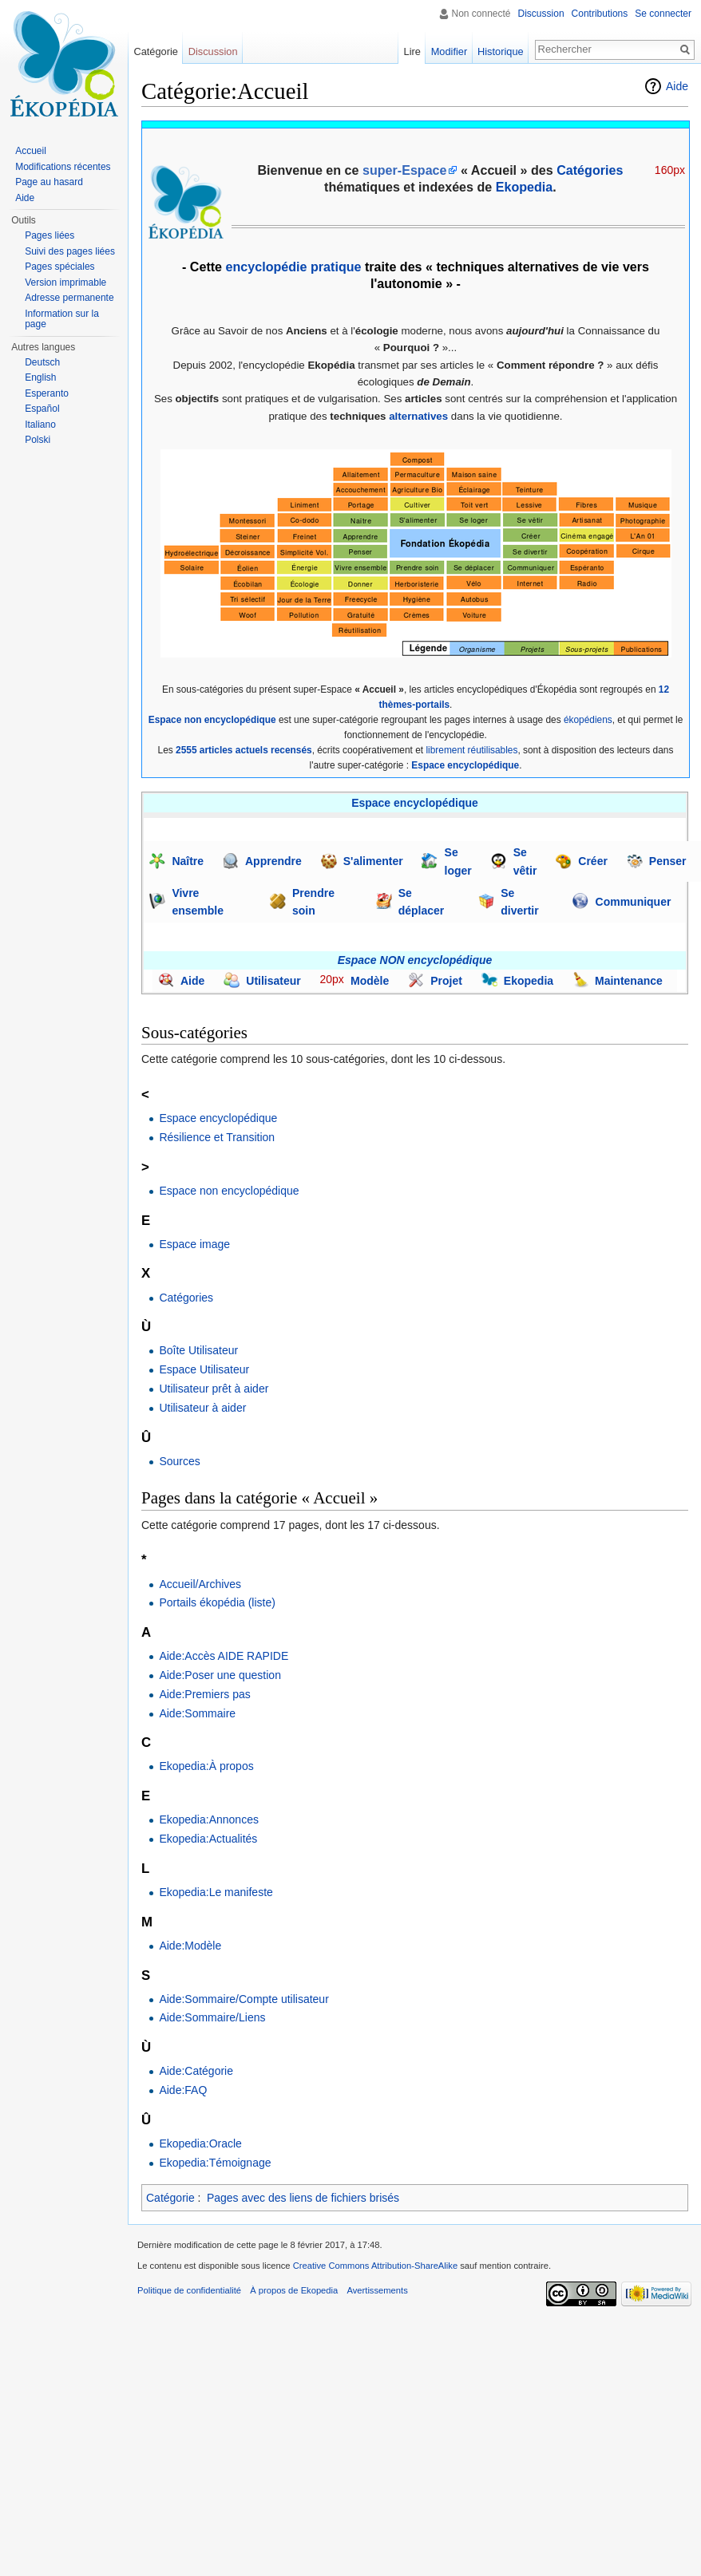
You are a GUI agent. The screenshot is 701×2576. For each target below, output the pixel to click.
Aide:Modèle (190, 1945)
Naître (188, 861)
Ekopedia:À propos (206, 1766)
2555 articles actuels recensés (244, 750)
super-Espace (404, 170)
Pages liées (49, 235)
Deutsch (42, 362)
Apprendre (273, 861)
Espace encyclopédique (465, 765)
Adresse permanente (69, 297)
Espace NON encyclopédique (415, 960)
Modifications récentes (62, 166)
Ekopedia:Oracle (200, 2143)
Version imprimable (65, 282)
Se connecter (663, 13)
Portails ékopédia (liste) (217, 1602)
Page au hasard (49, 182)
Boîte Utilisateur (198, 1350)
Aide (677, 86)
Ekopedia (524, 187)
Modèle (369, 980)
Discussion (541, 13)
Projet (446, 980)
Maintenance (629, 980)
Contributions (600, 13)
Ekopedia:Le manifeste (215, 1892)
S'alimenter (373, 861)
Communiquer (633, 901)
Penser (668, 861)
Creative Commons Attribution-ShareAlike (375, 2265)
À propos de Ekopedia (294, 2290)
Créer (593, 861)
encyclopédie (266, 266)
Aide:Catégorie (196, 2070)
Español (42, 408)
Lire (416, 51)
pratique (336, 266)
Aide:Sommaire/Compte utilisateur (243, 1999)
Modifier (453, 51)
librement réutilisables (471, 750)
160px (670, 170)
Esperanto (47, 393)
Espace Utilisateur (204, 1369)
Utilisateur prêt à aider (213, 1388)
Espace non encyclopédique (212, 719)
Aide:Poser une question (220, 1675)
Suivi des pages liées (70, 251)
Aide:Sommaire (197, 1713)
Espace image (194, 1244)
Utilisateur (273, 980)
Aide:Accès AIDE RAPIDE (223, 1656)
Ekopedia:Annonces (209, 1819)
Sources (179, 1461)
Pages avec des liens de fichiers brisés (303, 2197)
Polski (37, 439)
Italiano (40, 424)
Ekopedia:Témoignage (215, 2162)
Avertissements (377, 2290)
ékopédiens (588, 719)
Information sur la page (62, 319)
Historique (504, 51)
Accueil (30, 150)
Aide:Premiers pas (204, 1694)
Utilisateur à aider (202, 1407)
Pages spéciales (59, 266)
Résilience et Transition (217, 1137)
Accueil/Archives (200, 1584)
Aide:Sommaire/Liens (212, 2017)
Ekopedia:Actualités (208, 1838)
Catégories (186, 1297)
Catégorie (170, 2197)
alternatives (418, 416)
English (40, 377)
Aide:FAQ (183, 2090)
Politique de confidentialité (189, 2290)
